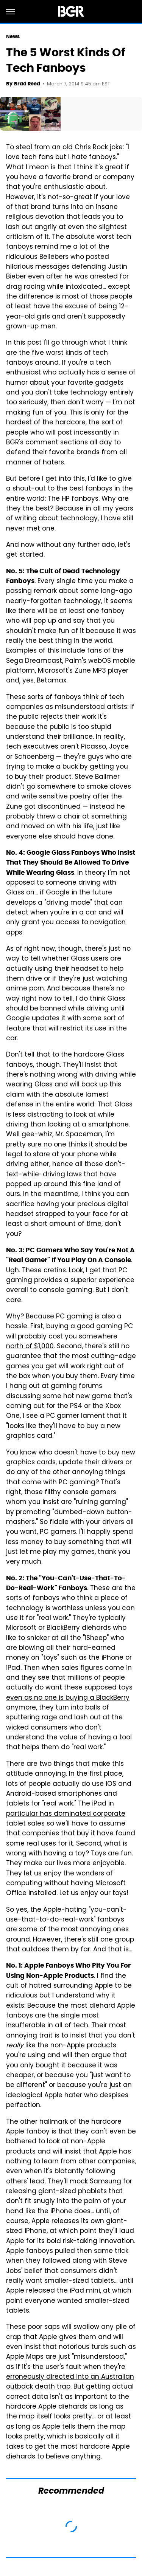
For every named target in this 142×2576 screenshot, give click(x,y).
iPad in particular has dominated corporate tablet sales (65, 1814)
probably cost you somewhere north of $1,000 (61, 1342)
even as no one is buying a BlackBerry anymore (68, 1703)
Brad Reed (27, 83)
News (13, 36)
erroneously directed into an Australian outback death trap (70, 2382)
